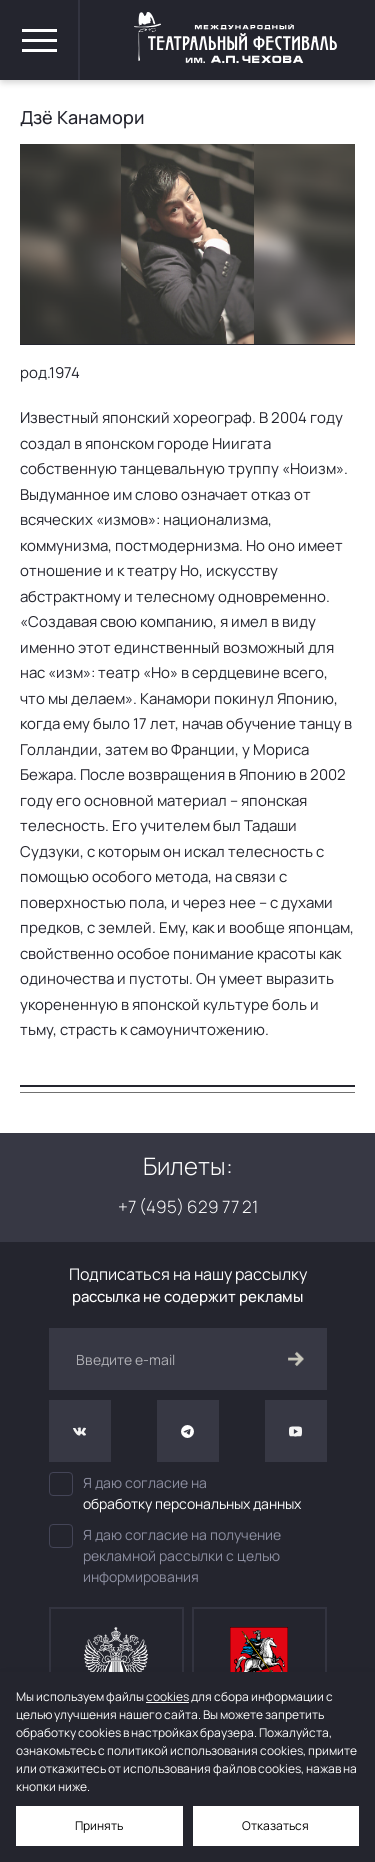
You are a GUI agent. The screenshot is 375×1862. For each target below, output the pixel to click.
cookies (167, 1696)
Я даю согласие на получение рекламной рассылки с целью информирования (165, 1555)
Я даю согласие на (188, 1493)
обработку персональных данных (192, 1503)
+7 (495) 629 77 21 (188, 1206)
